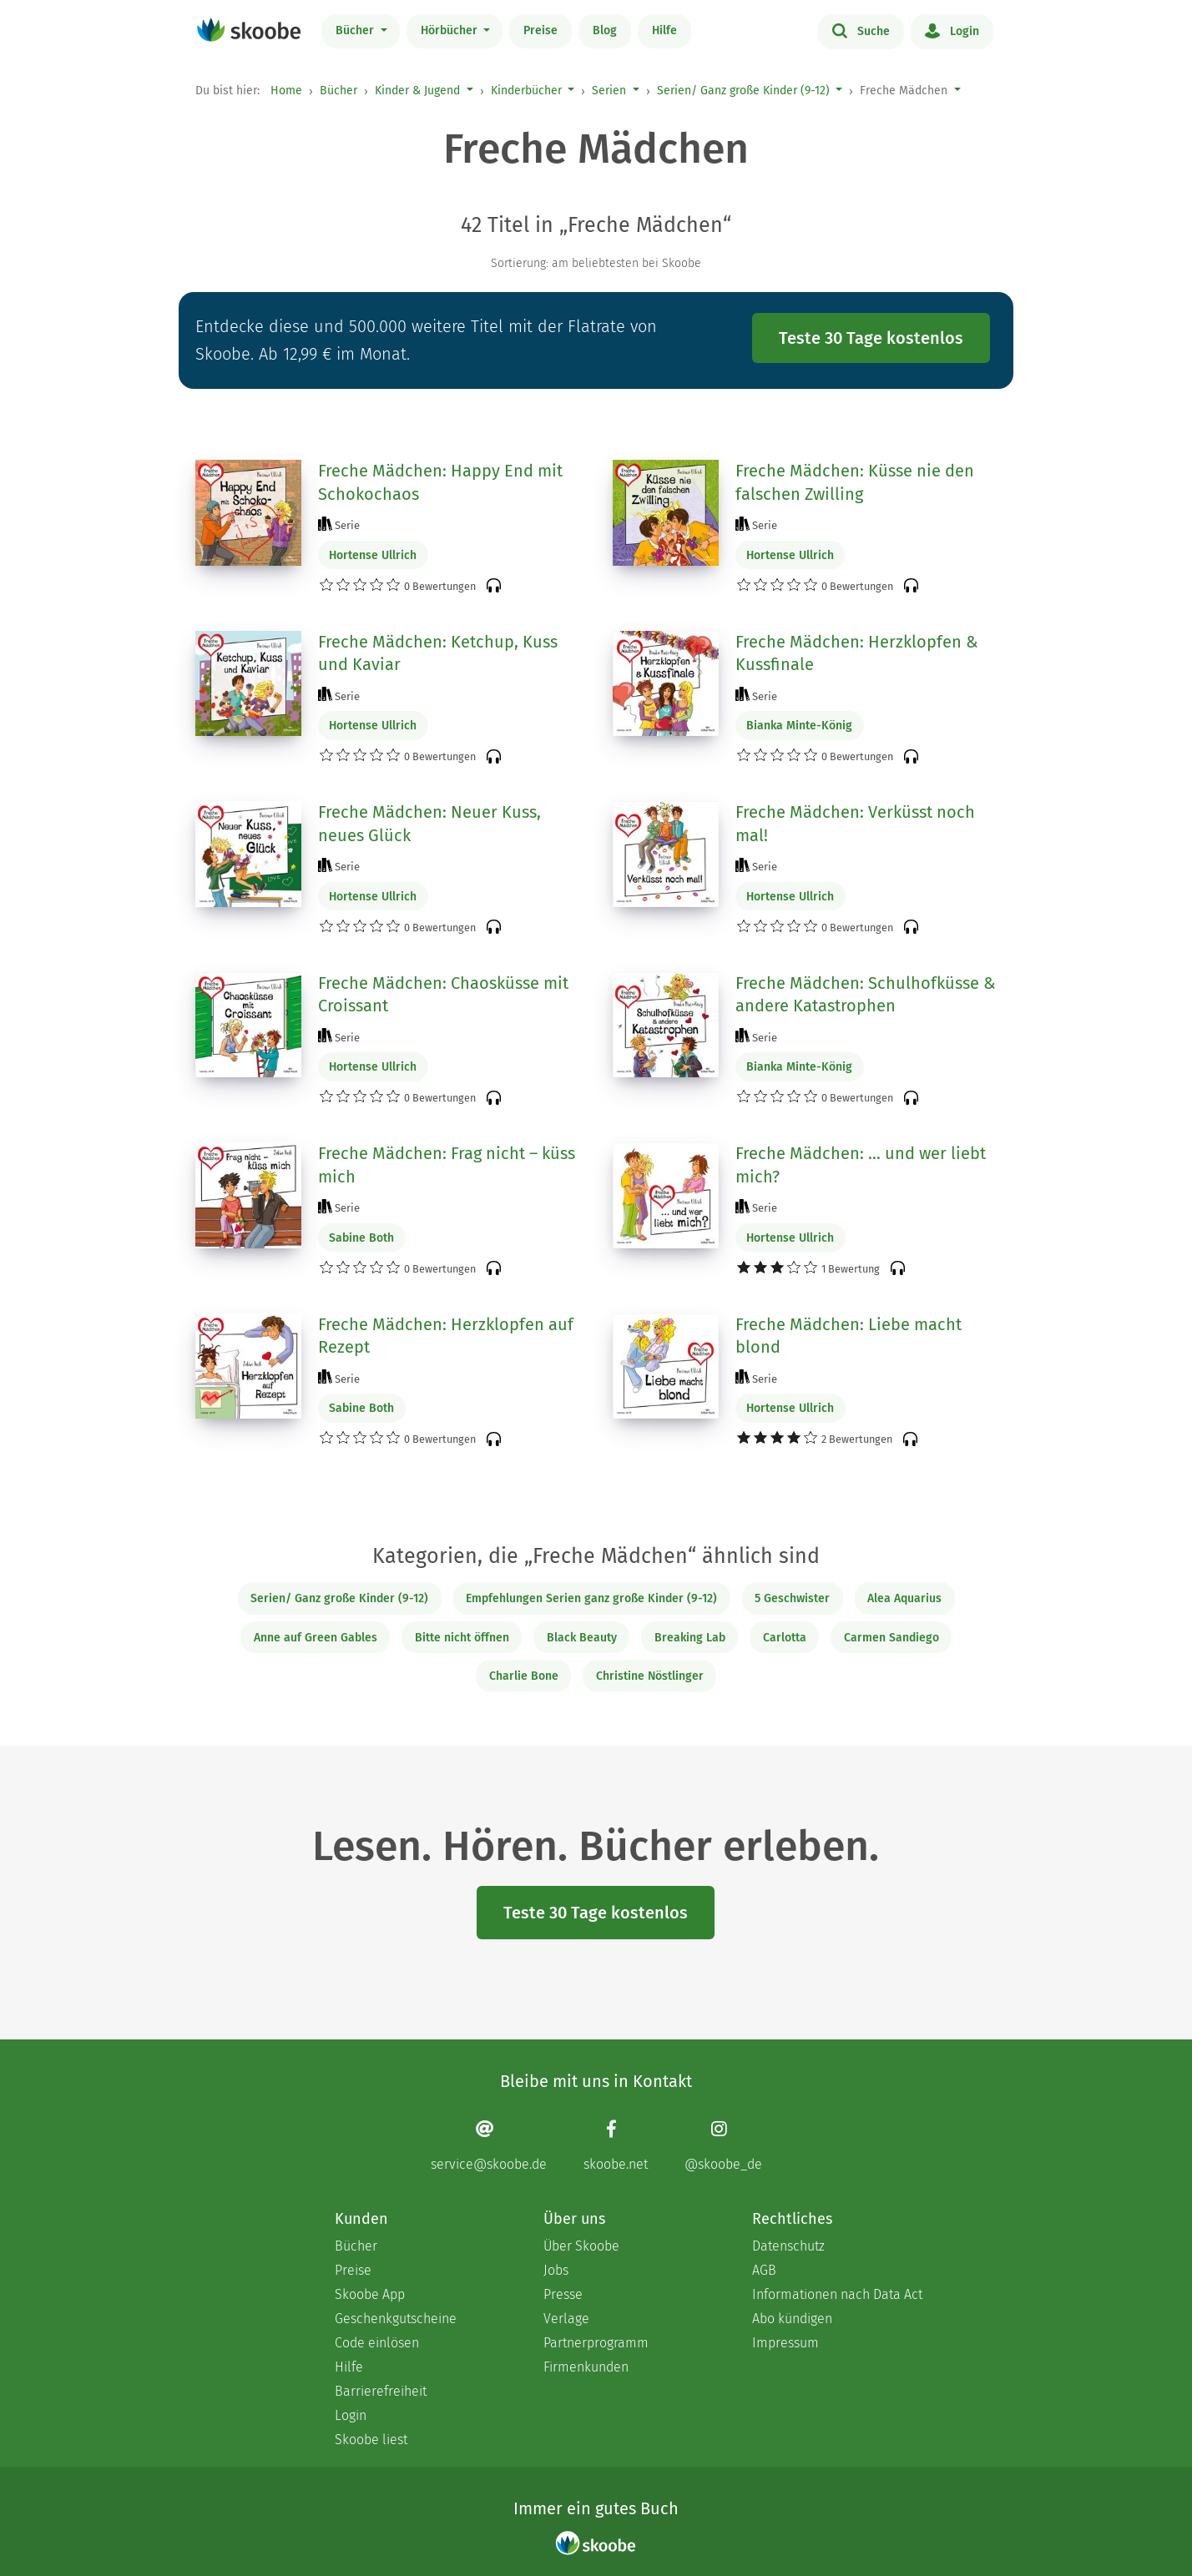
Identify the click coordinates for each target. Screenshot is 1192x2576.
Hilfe (664, 30)
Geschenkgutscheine (396, 2318)
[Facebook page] (615, 2145)
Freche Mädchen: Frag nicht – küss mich (446, 1165)
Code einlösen (377, 2343)
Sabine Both (361, 1238)
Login (952, 30)
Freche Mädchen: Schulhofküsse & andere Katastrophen (865, 994)
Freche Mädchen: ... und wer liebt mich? (860, 1165)
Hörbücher (451, 30)
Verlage (566, 2318)
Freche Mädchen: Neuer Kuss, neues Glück (429, 823)
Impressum (785, 2343)
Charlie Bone (523, 1676)
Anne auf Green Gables (315, 1638)
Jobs (555, 2270)
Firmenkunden (586, 2367)
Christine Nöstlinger (650, 1676)
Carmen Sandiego (891, 1638)
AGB (764, 2270)
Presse (563, 2294)
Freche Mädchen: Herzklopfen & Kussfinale (856, 653)
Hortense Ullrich (373, 555)
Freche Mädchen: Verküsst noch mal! (855, 823)
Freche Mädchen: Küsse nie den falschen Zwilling (854, 482)
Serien (609, 90)
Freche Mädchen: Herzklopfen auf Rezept (445, 1336)
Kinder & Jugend (417, 90)
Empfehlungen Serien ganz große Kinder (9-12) (591, 1598)
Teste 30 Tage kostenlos (871, 338)
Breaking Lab (689, 1638)
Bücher (356, 30)
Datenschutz (788, 2246)
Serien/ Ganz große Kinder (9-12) (743, 90)
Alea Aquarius (904, 1598)
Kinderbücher (526, 90)
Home (286, 90)
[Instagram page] (723, 2145)
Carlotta (784, 1638)
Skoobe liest (371, 2439)
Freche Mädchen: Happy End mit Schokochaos (440, 482)
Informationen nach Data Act (837, 2294)
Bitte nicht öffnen (462, 1638)
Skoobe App (370, 2294)
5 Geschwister (792, 1598)
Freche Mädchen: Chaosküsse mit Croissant (443, 994)
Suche (861, 30)
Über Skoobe (581, 2246)
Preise (540, 30)
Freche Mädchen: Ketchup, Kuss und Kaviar (438, 653)
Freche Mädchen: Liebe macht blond (848, 1336)
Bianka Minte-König (799, 725)
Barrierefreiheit (381, 2391)
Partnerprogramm (596, 2343)
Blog (605, 30)
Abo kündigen (792, 2318)
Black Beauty (582, 1638)
